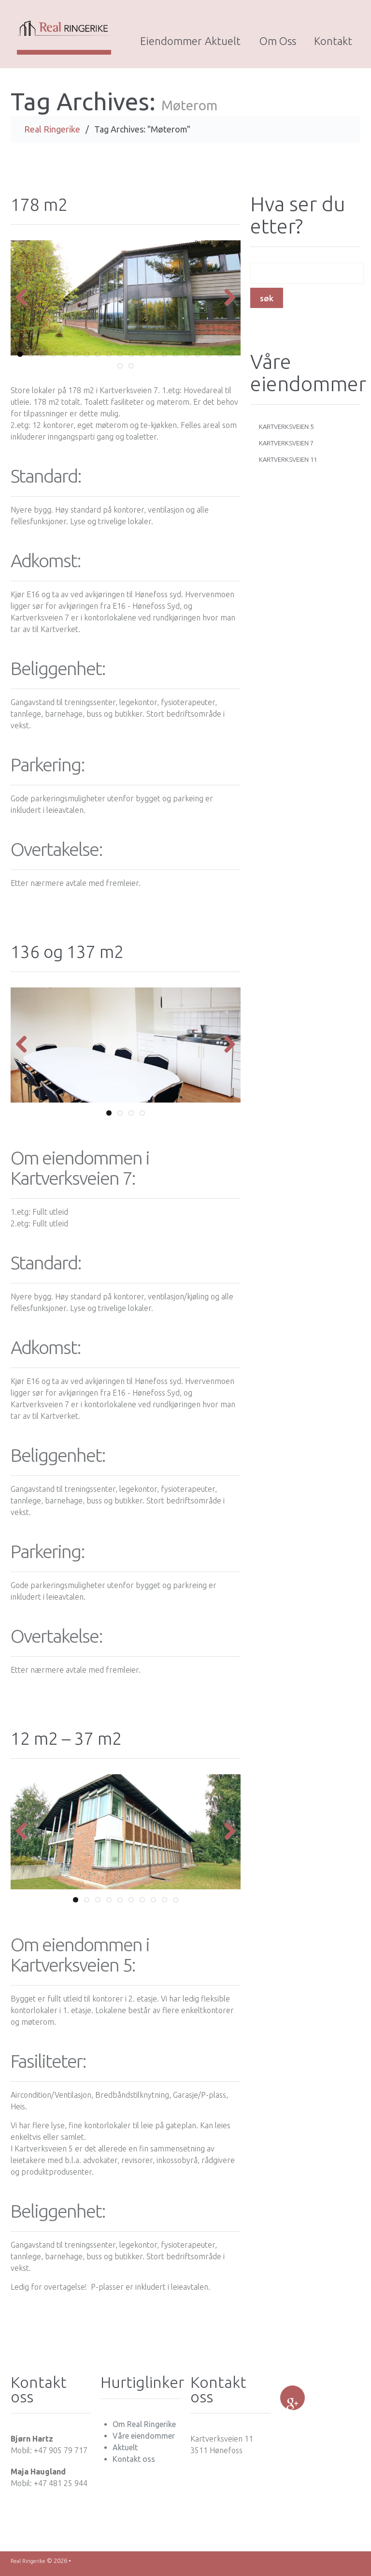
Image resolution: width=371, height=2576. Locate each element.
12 (142, 359)
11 (131, 359)
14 (164, 359)
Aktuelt (223, 41)
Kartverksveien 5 (286, 431)
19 (220, 359)
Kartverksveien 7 (286, 447)
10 (120, 359)
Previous (25, 302)
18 (209, 359)
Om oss (277, 41)
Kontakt (333, 41)
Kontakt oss (134, 2463)
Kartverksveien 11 (288, 464)
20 (231, 359)
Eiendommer (167, 41)
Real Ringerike (52, 134)
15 (175, 359)
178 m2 (41, 209)
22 (131, 370)
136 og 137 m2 (71, 956)
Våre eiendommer (144, 2440)
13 (153, 359)
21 (120, 370)
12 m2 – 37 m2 (70, 1743)
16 (186, 359)
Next (226, 302)
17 (197, 359)
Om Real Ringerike (144, 2429)
